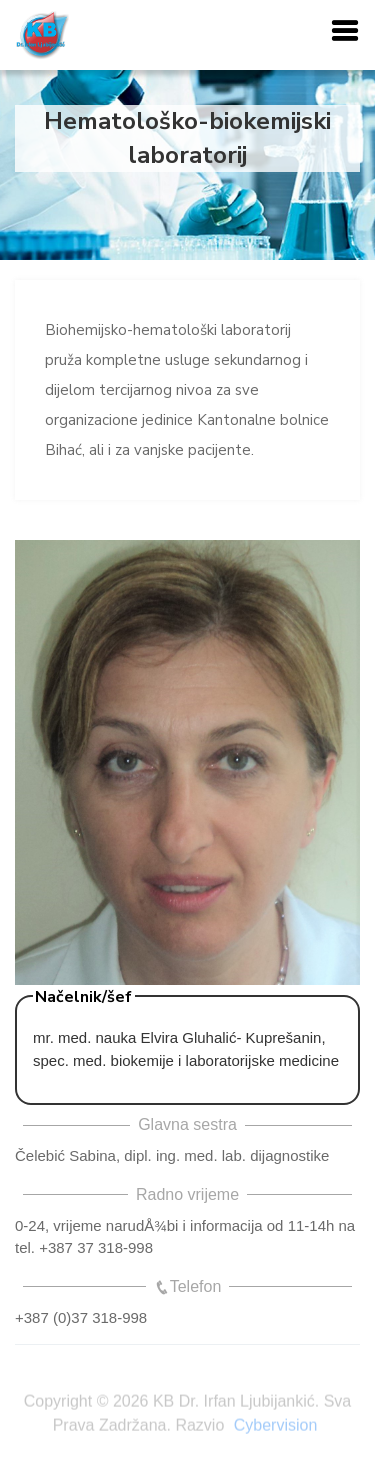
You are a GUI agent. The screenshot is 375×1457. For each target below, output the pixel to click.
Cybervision (276, 1427)
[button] (345, 32)
